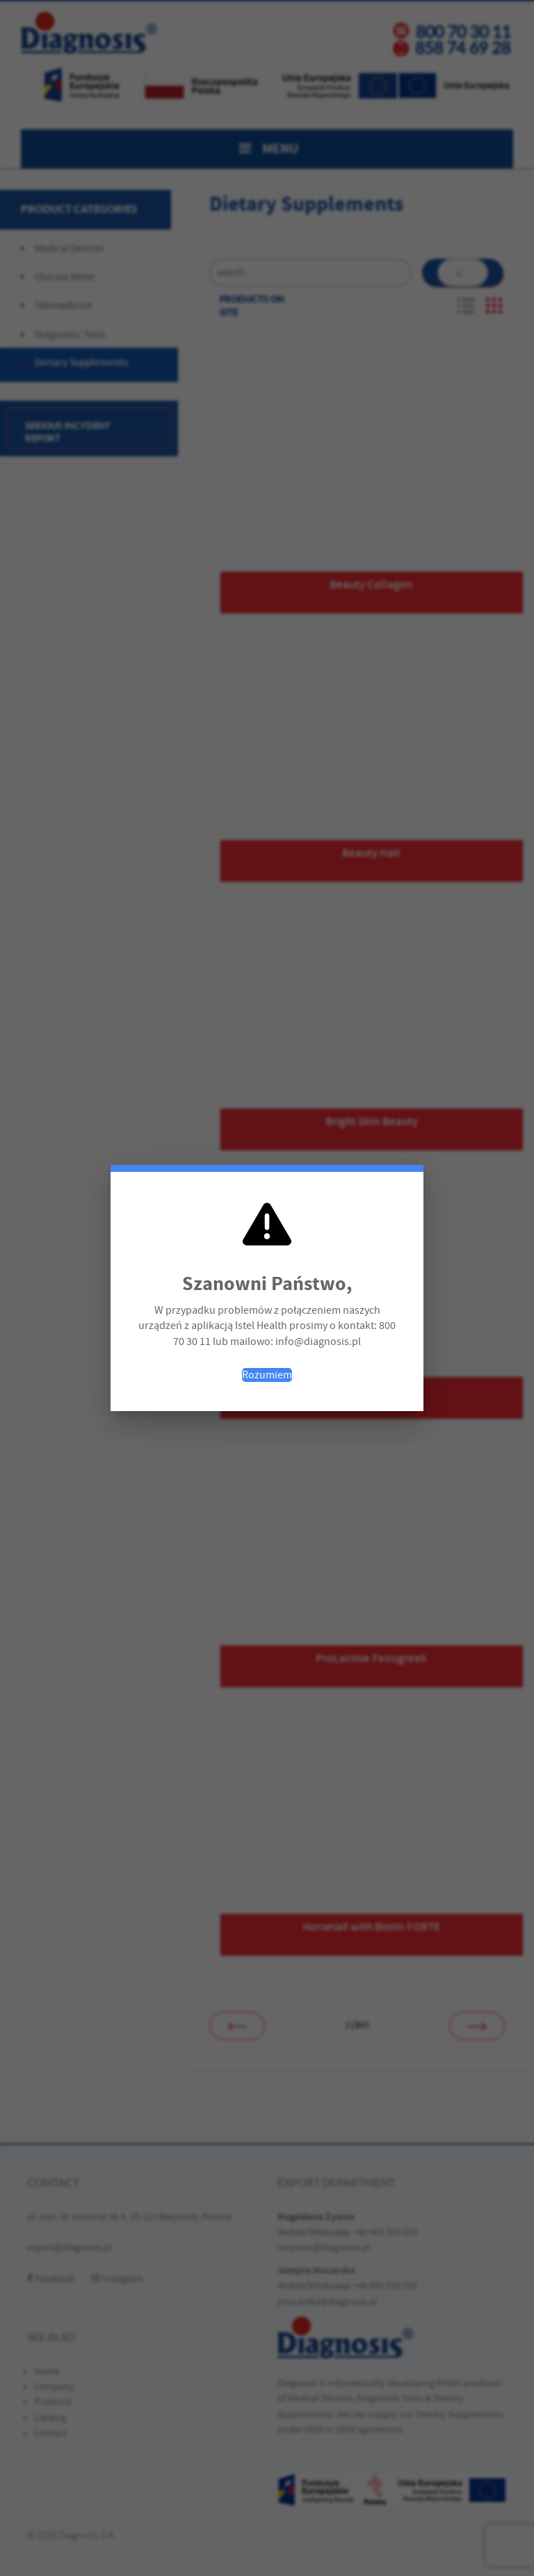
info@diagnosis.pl (318, 1342)
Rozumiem (267, 1375)
